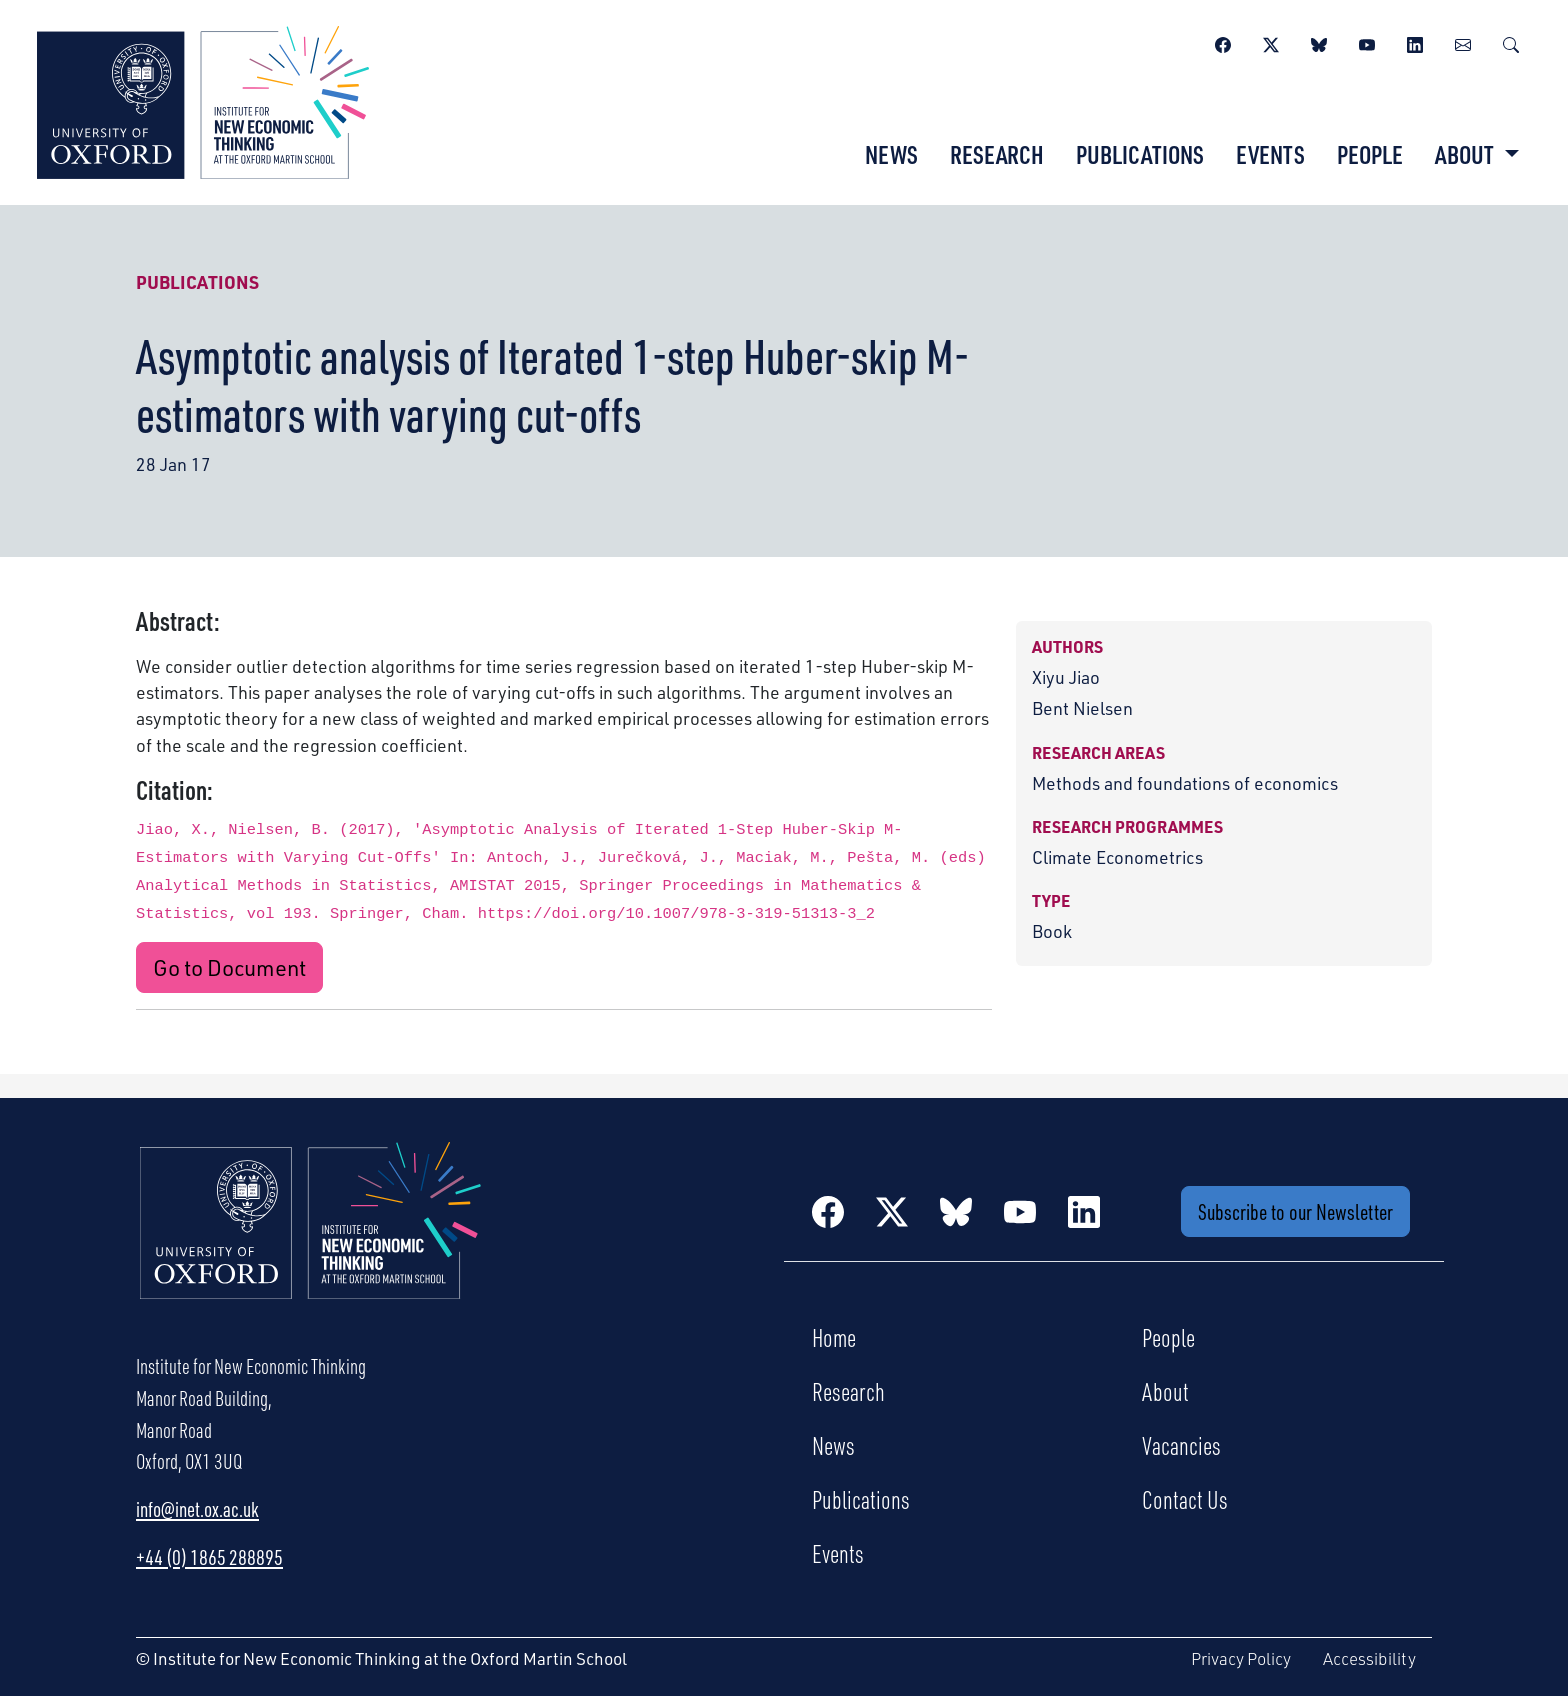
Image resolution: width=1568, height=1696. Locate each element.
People (1370, 154)
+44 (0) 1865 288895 (209, 1557)
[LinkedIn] (1415, 42)
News (891, 154)
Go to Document (229, 967)
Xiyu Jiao (1066, 677)
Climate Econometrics (1117, 857)
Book (1052, 931)
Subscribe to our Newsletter (1295, 1211)
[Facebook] (1223, 42)
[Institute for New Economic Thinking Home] (311, 1242)
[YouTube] (1367, 42)
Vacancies (1181, 1445)
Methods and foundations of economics (1185, 783)
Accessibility (1369, 1658)
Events (1270, 154)
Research (997, 154)
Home (834, 1337)
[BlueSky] (1319, 42)
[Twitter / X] (1271, 42)
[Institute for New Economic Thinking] (203, 100)
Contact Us (1185, 1499)
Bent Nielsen (1082, 708)
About (1165, 1391)
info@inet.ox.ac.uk (197, 1509)
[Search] (1511, 42)
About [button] (1466, 154)
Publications (1140, 154)
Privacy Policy (1241, 1658)
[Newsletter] (1463, 42)
